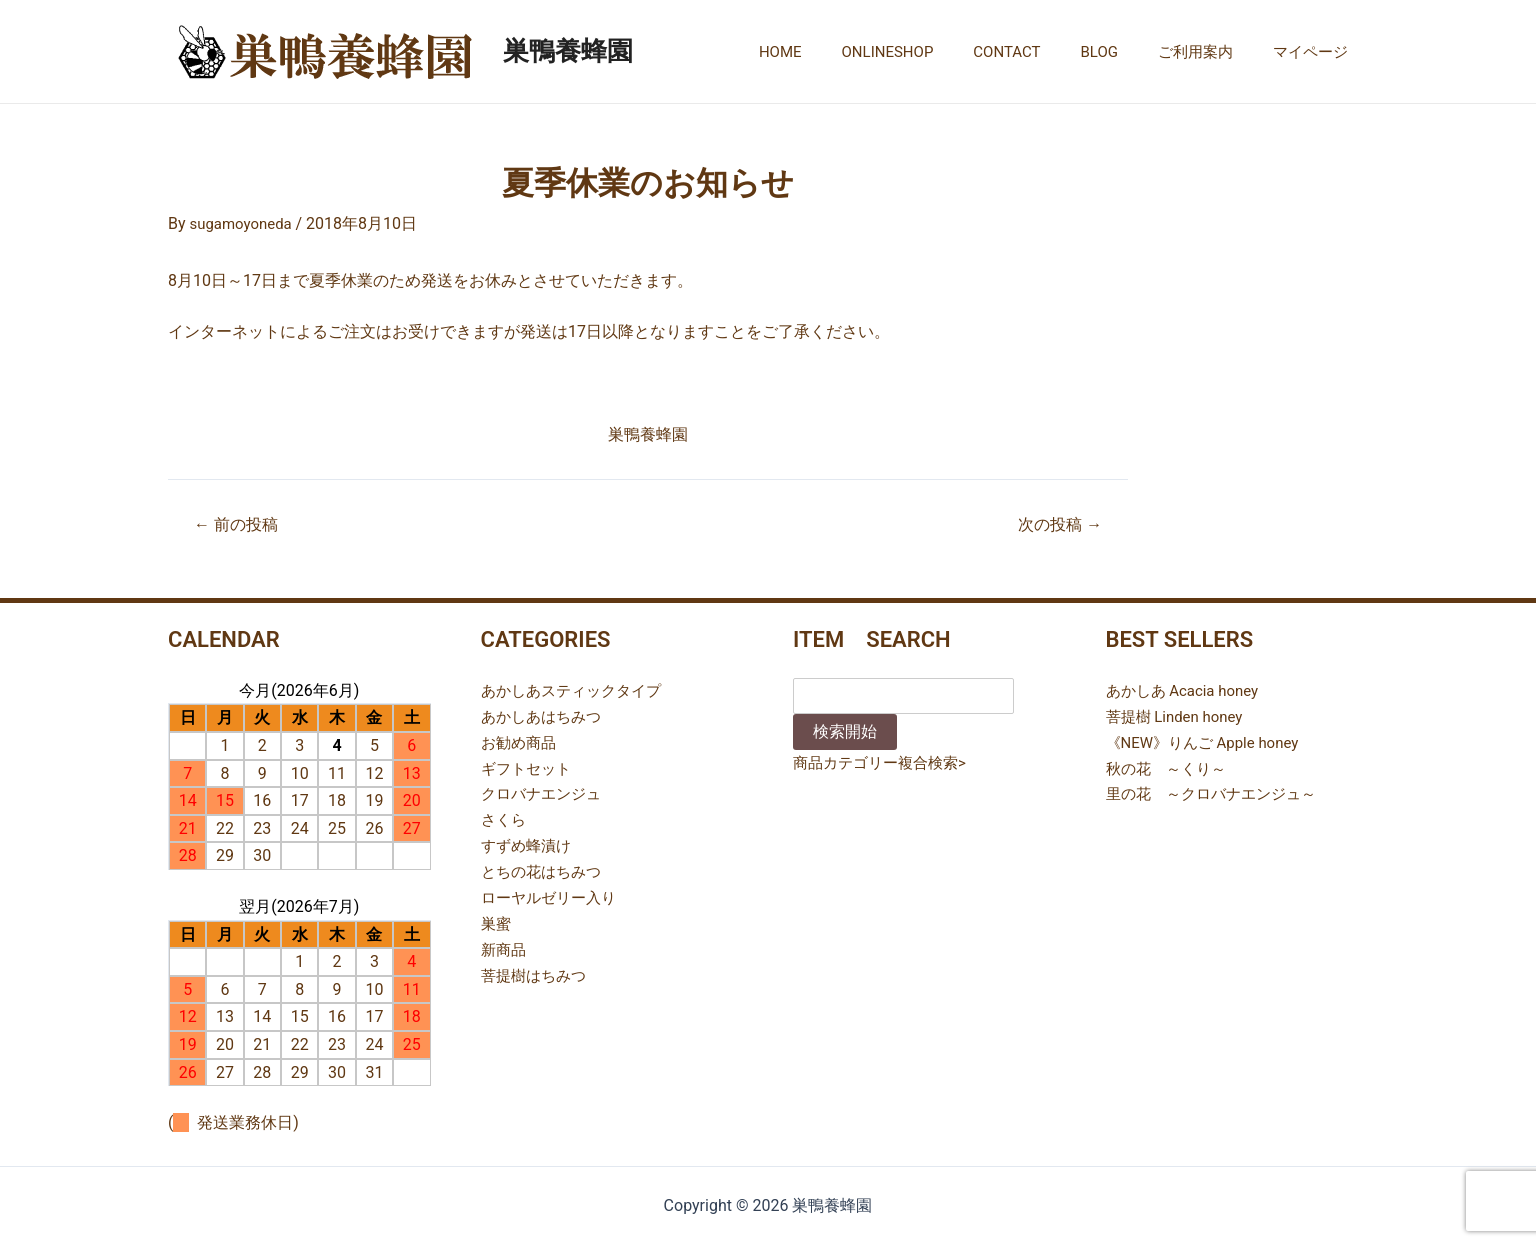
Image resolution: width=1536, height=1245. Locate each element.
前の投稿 (240, 524)
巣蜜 (497, 920)
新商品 (505, 945)
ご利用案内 (1210, 52)
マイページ (1315, 52)
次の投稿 (1055, 524)
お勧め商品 (521, 741)
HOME (835, 52)
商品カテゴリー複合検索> (885, 761)
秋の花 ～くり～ (1170, 766)
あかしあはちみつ (545, 715)
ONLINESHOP (933, 52)
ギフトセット (529, 766)
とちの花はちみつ (545, 868)
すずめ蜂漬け (529, 843)
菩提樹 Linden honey (1179, 715)
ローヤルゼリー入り (553, 894)
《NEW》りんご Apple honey (1209, 741)
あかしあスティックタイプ (577, 689)
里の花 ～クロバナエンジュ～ (1218, 792)
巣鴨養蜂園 (568, 51)
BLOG (1125, 52)
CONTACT (1041, 52)
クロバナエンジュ (545, 792)
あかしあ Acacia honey (1187, 689)
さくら (505, 817)
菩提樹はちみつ (537, 971)
